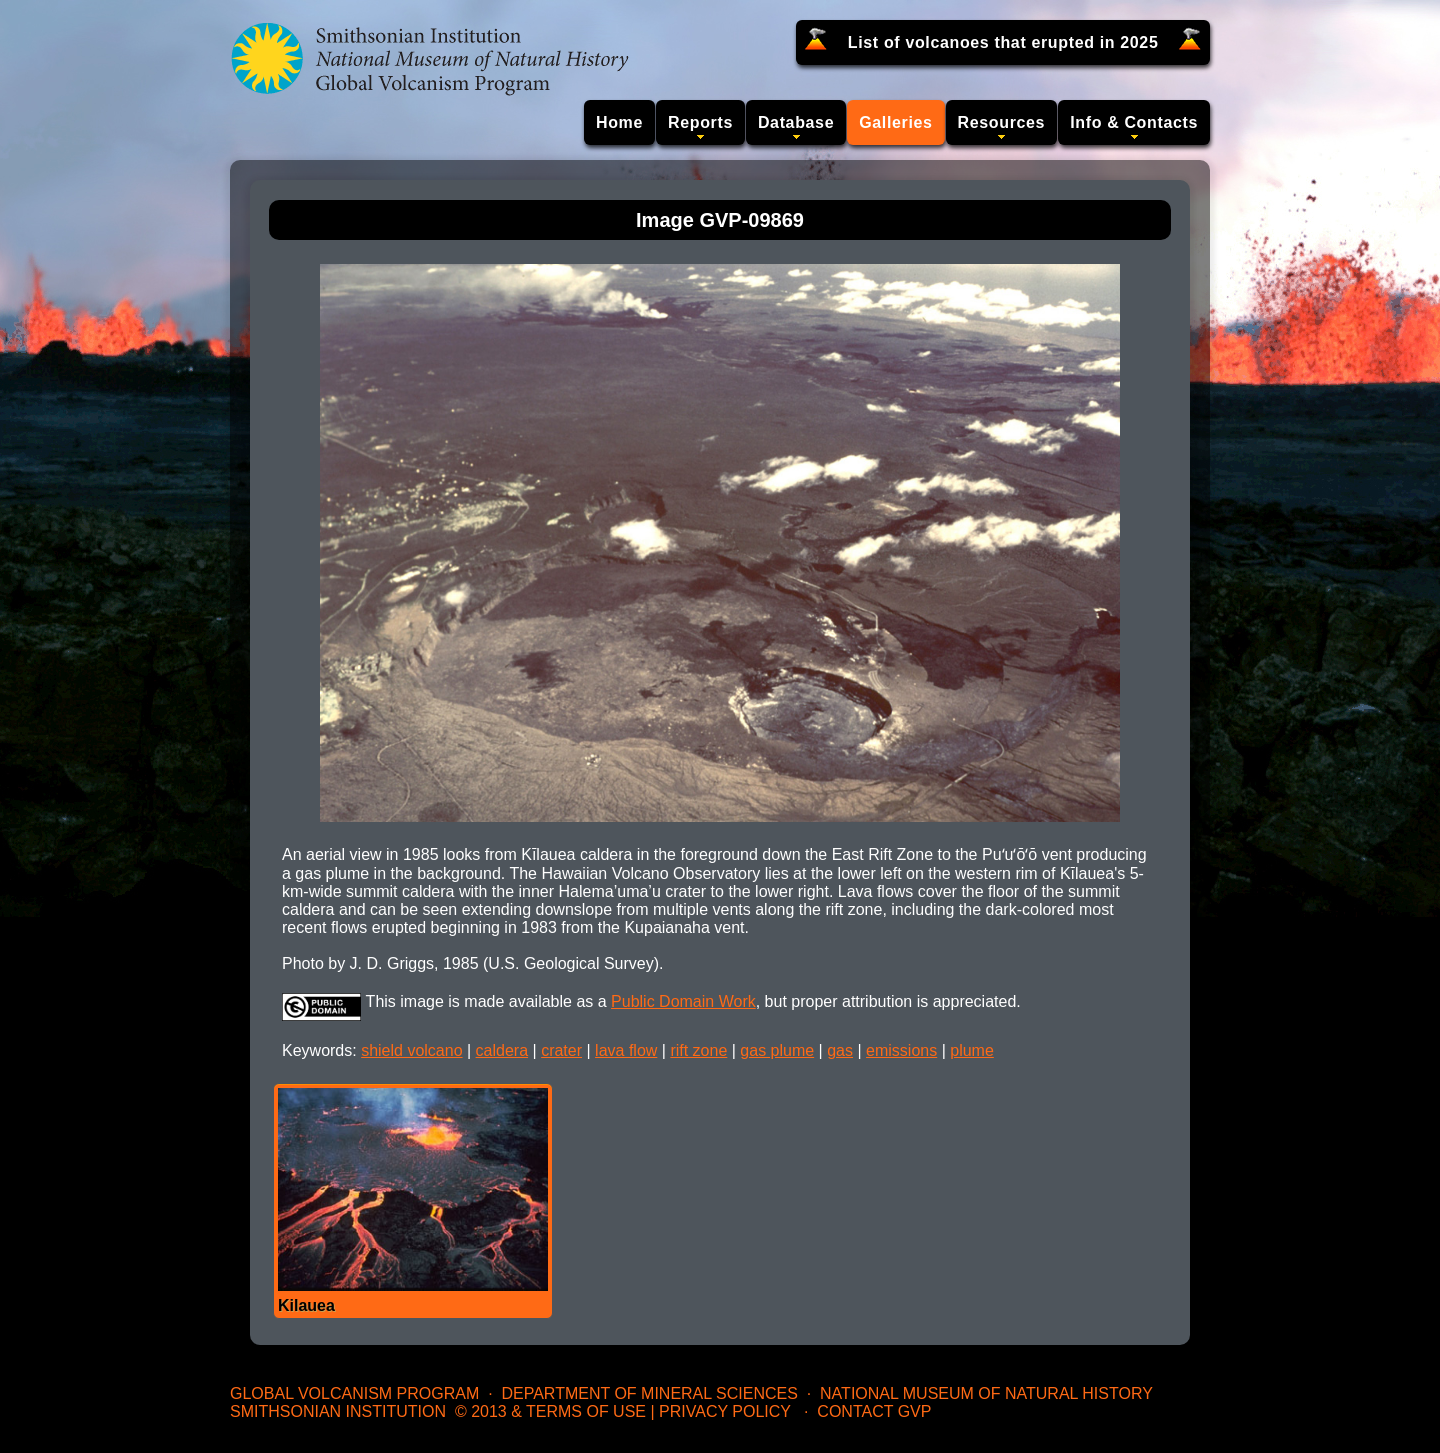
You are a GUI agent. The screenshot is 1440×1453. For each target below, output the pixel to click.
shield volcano (411, 1050)
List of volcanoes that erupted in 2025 (1003, 42)
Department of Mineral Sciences (649, 1393)
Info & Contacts (1134, 122)
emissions (901, 1050)
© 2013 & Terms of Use (550, 1411)
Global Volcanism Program (354, 1393)
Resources (1002, 122)
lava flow (626, 1050)
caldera (502, 1050)
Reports (700, 122)
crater (561, 1050)
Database (796, 122)
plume (972, 1050)
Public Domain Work (683, 1001)
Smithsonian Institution (338, 1411)
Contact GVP (874, 1411)
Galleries (895, 122)
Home (619, 122)
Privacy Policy (725, 1411)
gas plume (777, 1050)
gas (840, 1050)
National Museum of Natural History (986, 1393)
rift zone (698, 1050)
